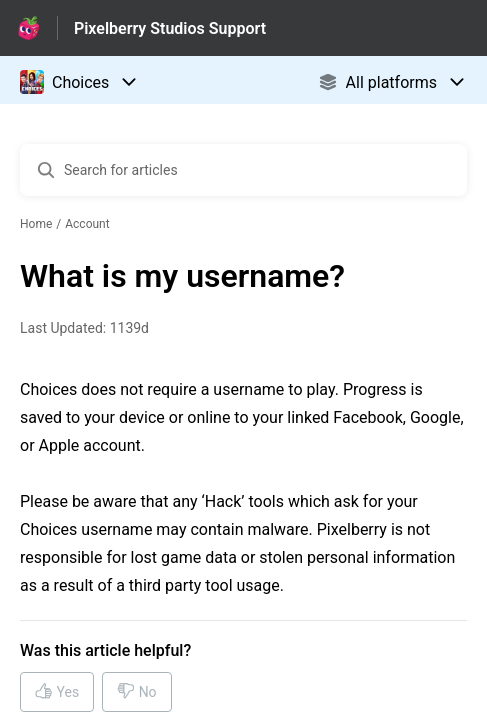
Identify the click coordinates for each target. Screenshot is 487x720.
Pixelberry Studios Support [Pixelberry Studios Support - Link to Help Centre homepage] (170, 28)
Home (36, 224)
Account (87, 224)
